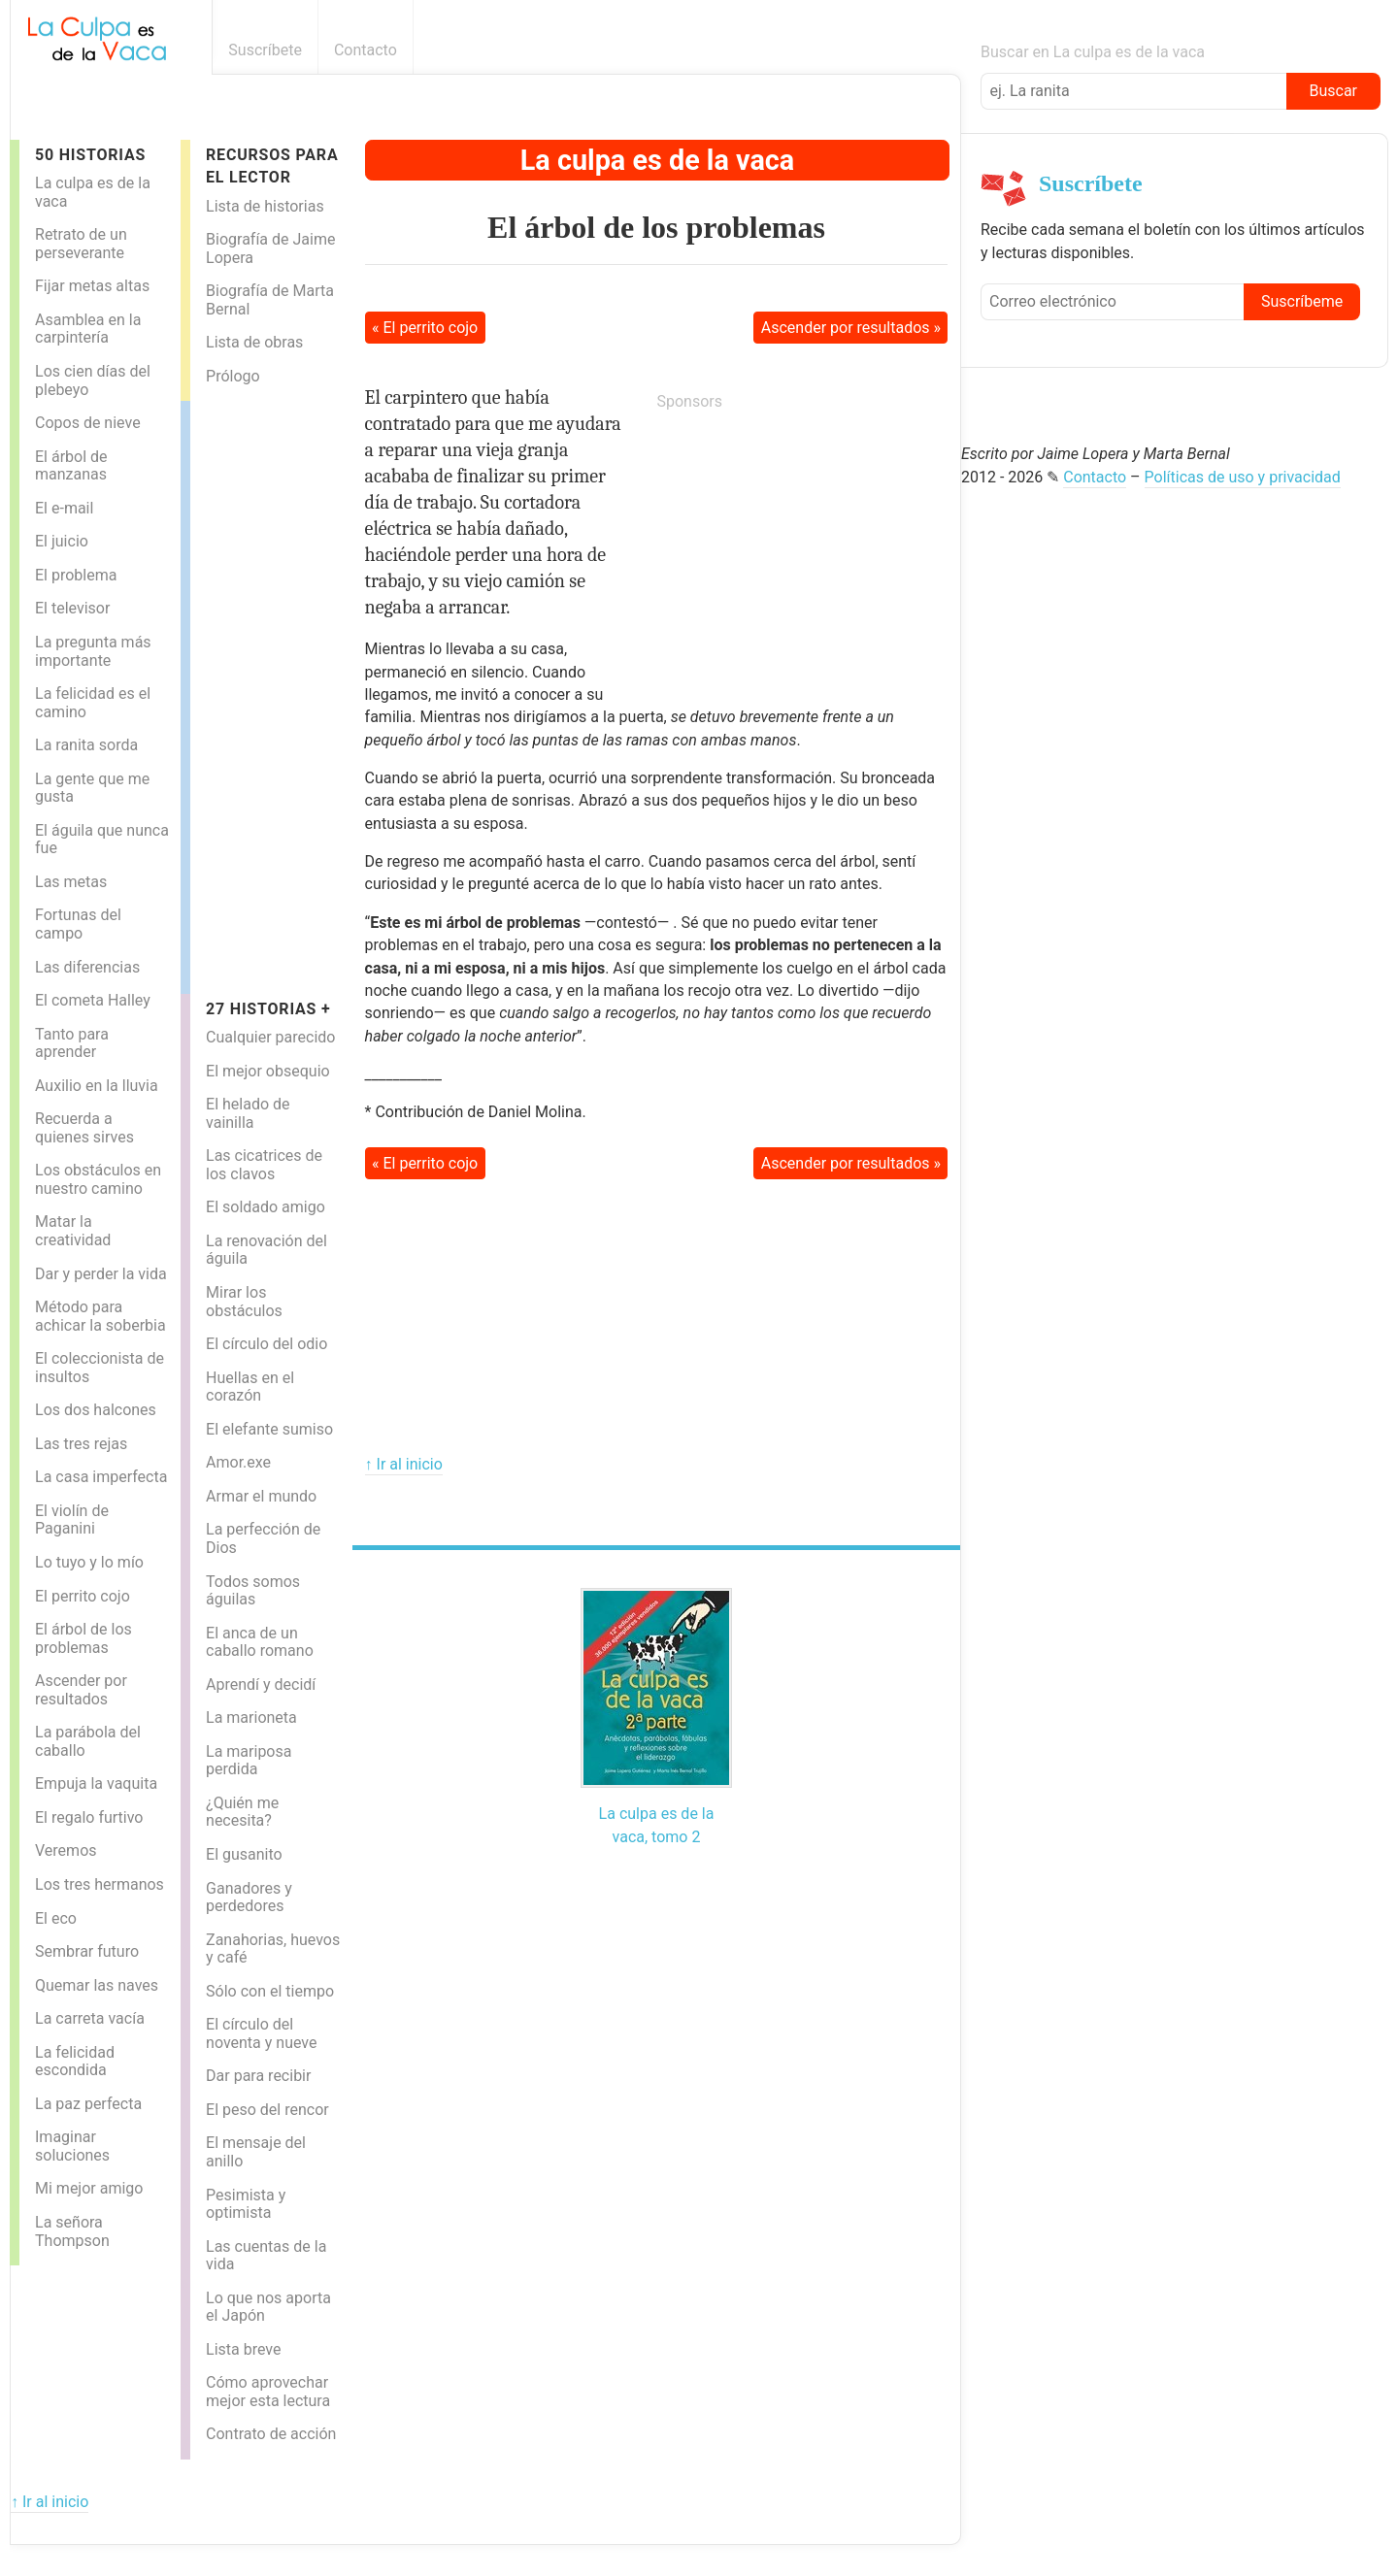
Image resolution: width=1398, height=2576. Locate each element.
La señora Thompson (72, 2231)
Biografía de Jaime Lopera (270, 248)
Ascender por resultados (81, 1689)
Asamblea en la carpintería (88, 329)
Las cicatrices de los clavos (264, 1164)
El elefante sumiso (269, 1429)
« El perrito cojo (425, 327)
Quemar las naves (96, 1985)
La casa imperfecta (101, 1477)
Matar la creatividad (73, 1230)
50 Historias (90, 155)
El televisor (72, 608)
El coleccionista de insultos (99, 1367)
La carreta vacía (90, 2018)
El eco (56, 1918)
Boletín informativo (950, 50)
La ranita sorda (86, 745)
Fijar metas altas (92, 286)
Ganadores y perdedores (249, 1897)
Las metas (71, 882)
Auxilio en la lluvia (96, 1085)
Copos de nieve (88, 422)
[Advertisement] (268, 692)
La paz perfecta (88, 2104)
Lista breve (243, 2349)
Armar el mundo (261, 1496)
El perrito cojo (82, 1596)
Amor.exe (238, 1462)
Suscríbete (265, 50)
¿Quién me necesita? (242, 1812)
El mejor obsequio (268, 1071)
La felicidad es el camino (92, 702)
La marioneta (251, 1717)
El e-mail (64, 508)
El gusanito (244, 1854)
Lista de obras (254, 342)
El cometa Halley (92, 1000)
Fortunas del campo (78, 924)
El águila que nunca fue (102, 839)
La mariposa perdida (248, 1760)
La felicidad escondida (75, 2061)
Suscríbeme (1302, 301)
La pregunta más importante (93, 651)
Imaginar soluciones (72, 2146)
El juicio (61, 541)
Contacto (365, 50)
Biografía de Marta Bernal (270, 299)
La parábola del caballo (88, 1741)
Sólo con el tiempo (270, 1991)
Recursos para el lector (272, 166)
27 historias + (268, 1009)
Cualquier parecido (270, 1037)
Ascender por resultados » (851, 327)
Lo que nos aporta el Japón (268, 2307)
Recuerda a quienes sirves (84, 1127)
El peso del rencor (267, 2109)
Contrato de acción (271, 2434)
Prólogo (233, 376)
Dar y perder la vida (101, 1274)
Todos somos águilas (253, 1590)
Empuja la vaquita (96, 1783)
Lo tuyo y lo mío (89, 1562)
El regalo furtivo (89, 1817)
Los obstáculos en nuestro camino (98, 1179)
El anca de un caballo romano (260, 1642)
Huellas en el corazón (250, 1387)
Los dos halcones (95, 1410)
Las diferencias (87, 967)
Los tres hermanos (99, 1884)
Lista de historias (265, 206)
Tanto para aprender (72, 1043)
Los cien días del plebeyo (92, 380)
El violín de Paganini (72, 1520)
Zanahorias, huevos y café (273, 1949)
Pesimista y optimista (245, 2204)
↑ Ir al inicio (404, 1464)
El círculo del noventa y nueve (261, 2033)
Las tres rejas (81, 1444)
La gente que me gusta (92, 788)
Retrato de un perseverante (81, 243)
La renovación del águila (266, 1250)
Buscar (1333, 91)
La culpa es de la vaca (92, 192)
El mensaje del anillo (256, 2151)
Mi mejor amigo (89, 2188)
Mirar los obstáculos (244, 1301)
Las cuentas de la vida (266, 2255)
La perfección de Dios (263, 1538)
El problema (75, 575)
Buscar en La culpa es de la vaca (1093, 52)
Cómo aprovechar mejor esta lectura (268, 2391)
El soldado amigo (265, 1207)
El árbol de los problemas (83, 1638)
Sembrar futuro (87, 1951)
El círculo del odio (266, 1344)
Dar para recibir (258, 2075)
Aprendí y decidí (261, 1684)
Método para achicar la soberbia (100, 1316)
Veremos (66, 1850)
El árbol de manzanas (71, 465)
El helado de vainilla (247, 1113)
